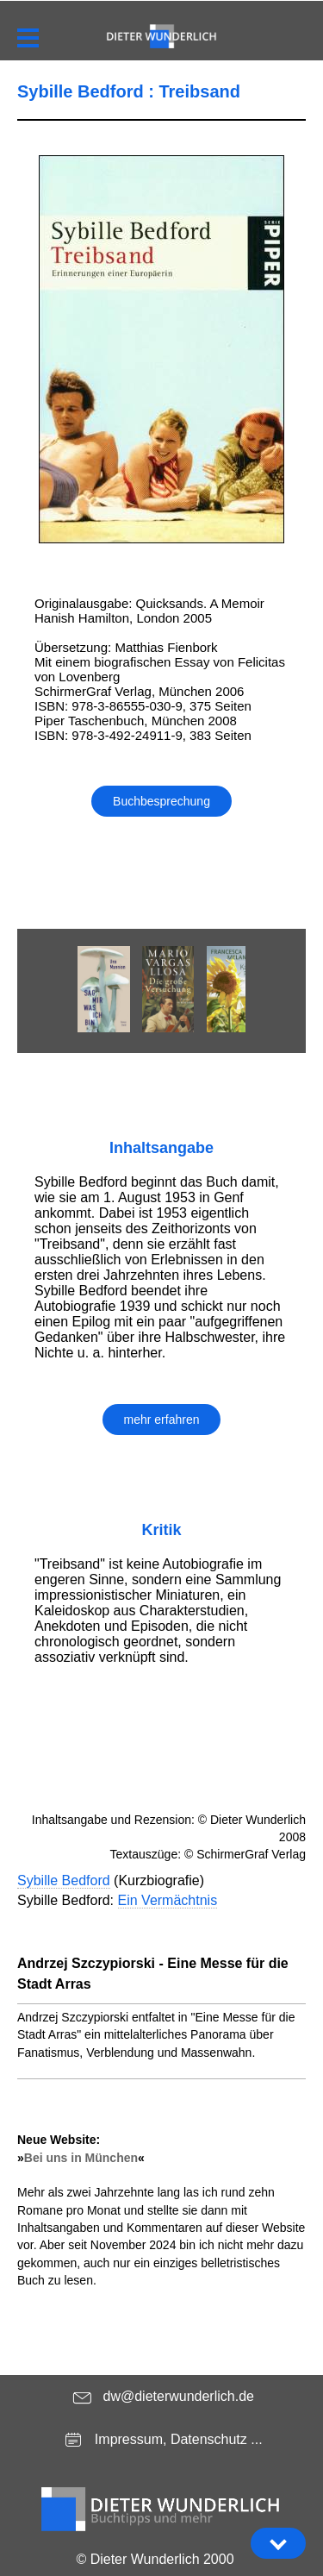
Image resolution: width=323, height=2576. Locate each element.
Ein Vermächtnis (168, 1900)
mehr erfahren (162, 1419)
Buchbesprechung (161, 801)
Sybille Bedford (63, 1880)
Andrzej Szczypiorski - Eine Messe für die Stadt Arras (153, 1973)
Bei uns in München (81, 2158)
